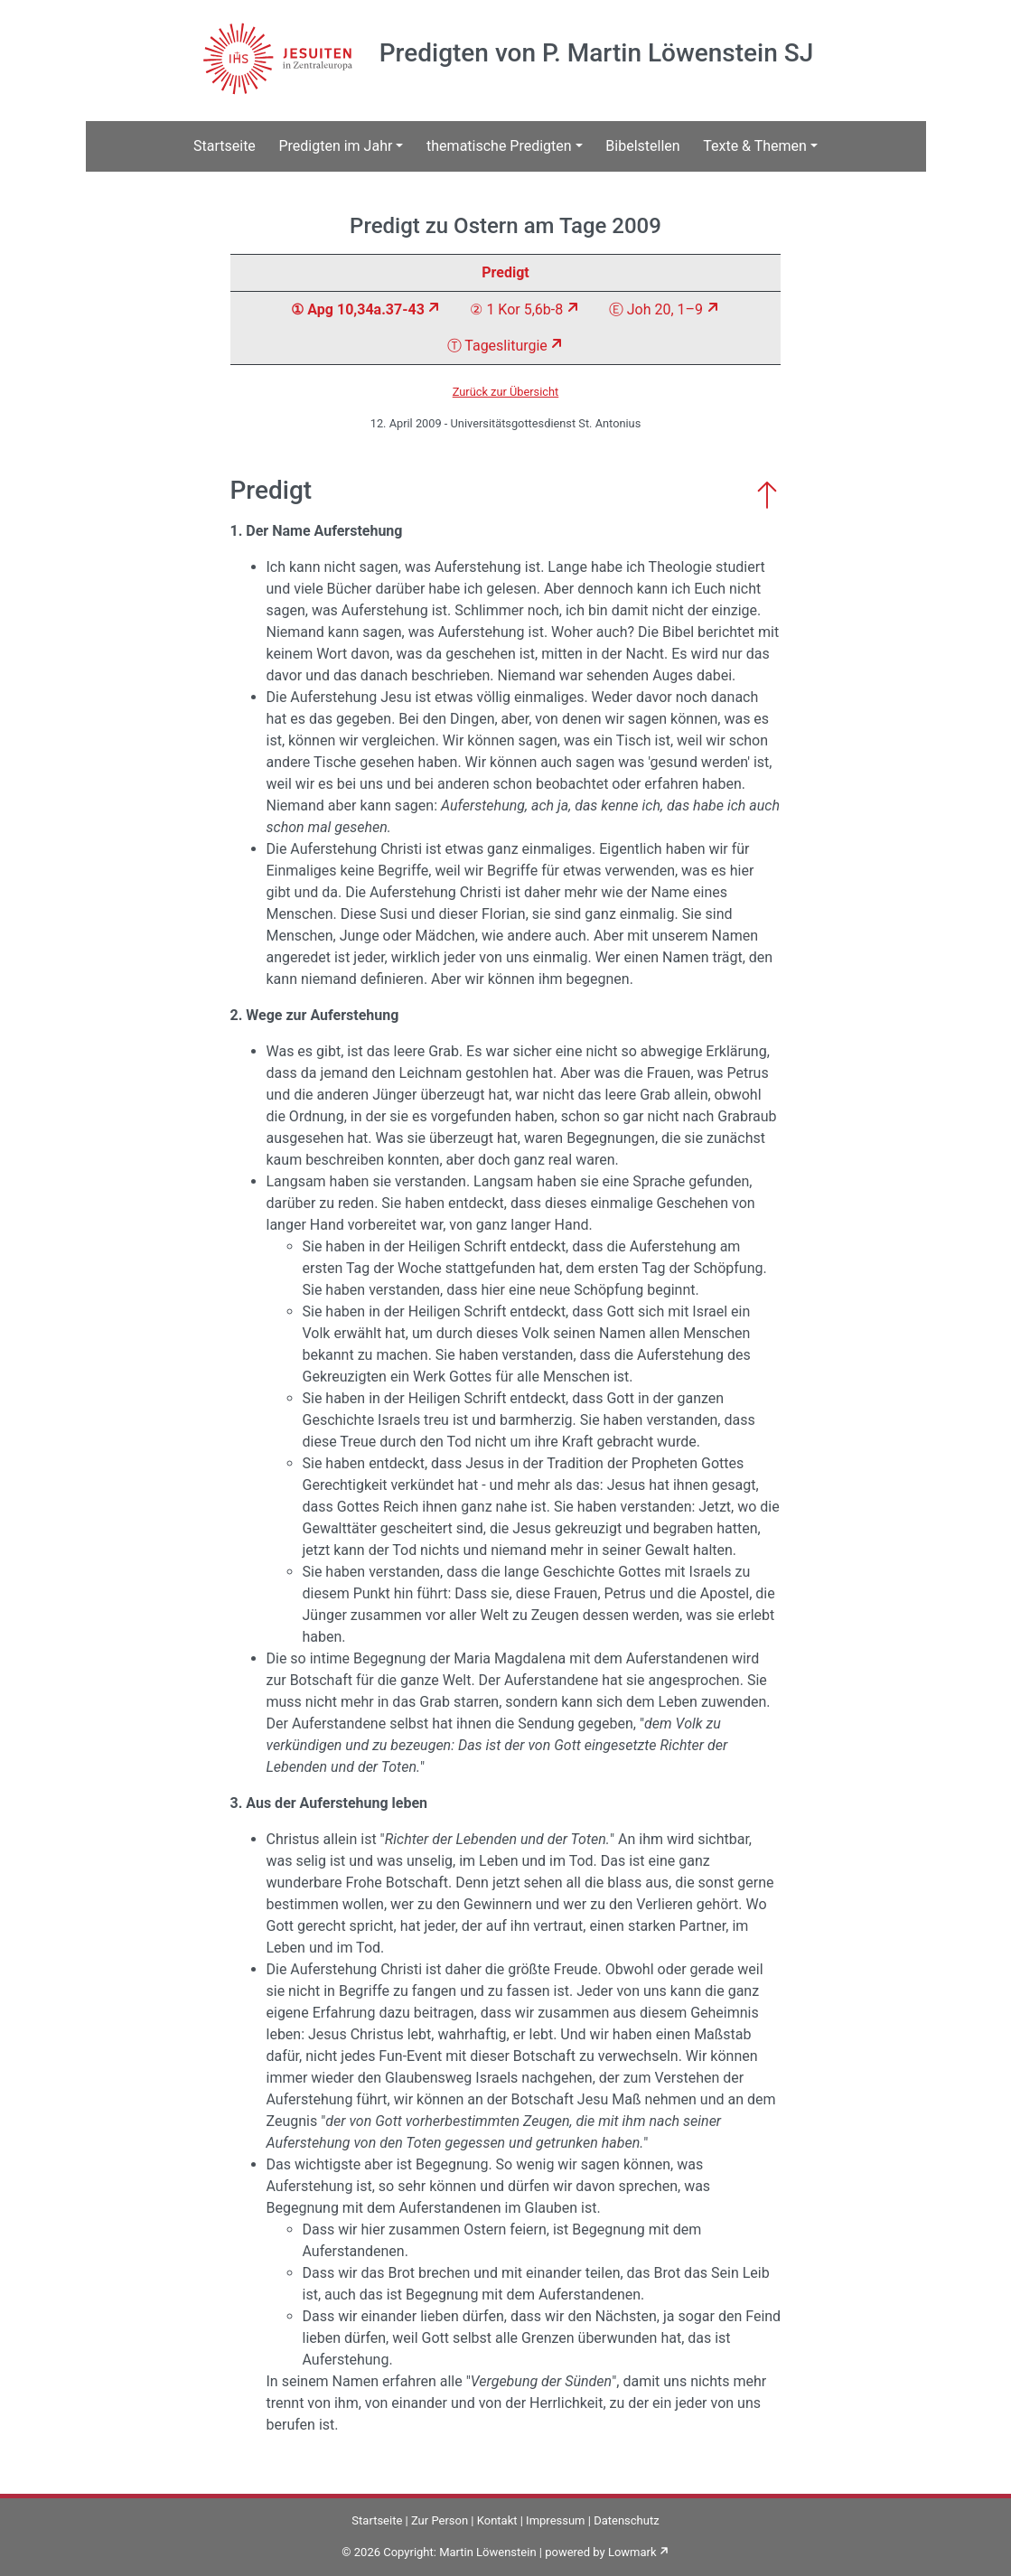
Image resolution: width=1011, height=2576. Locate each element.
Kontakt (497, 2520)
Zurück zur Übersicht (506, 391)
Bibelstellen (642, 146)
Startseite (224, 146)
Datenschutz (626, 2520)
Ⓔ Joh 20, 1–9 (656, 309)
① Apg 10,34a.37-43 (357, 309)
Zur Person (439, 2520)
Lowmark (632, 2552)
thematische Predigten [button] (499, 146)
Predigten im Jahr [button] (335, 146)
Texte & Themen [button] (755, 146)
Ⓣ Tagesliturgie (497, 345)
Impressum (555, 2520)
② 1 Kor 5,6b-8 (516, 309)
